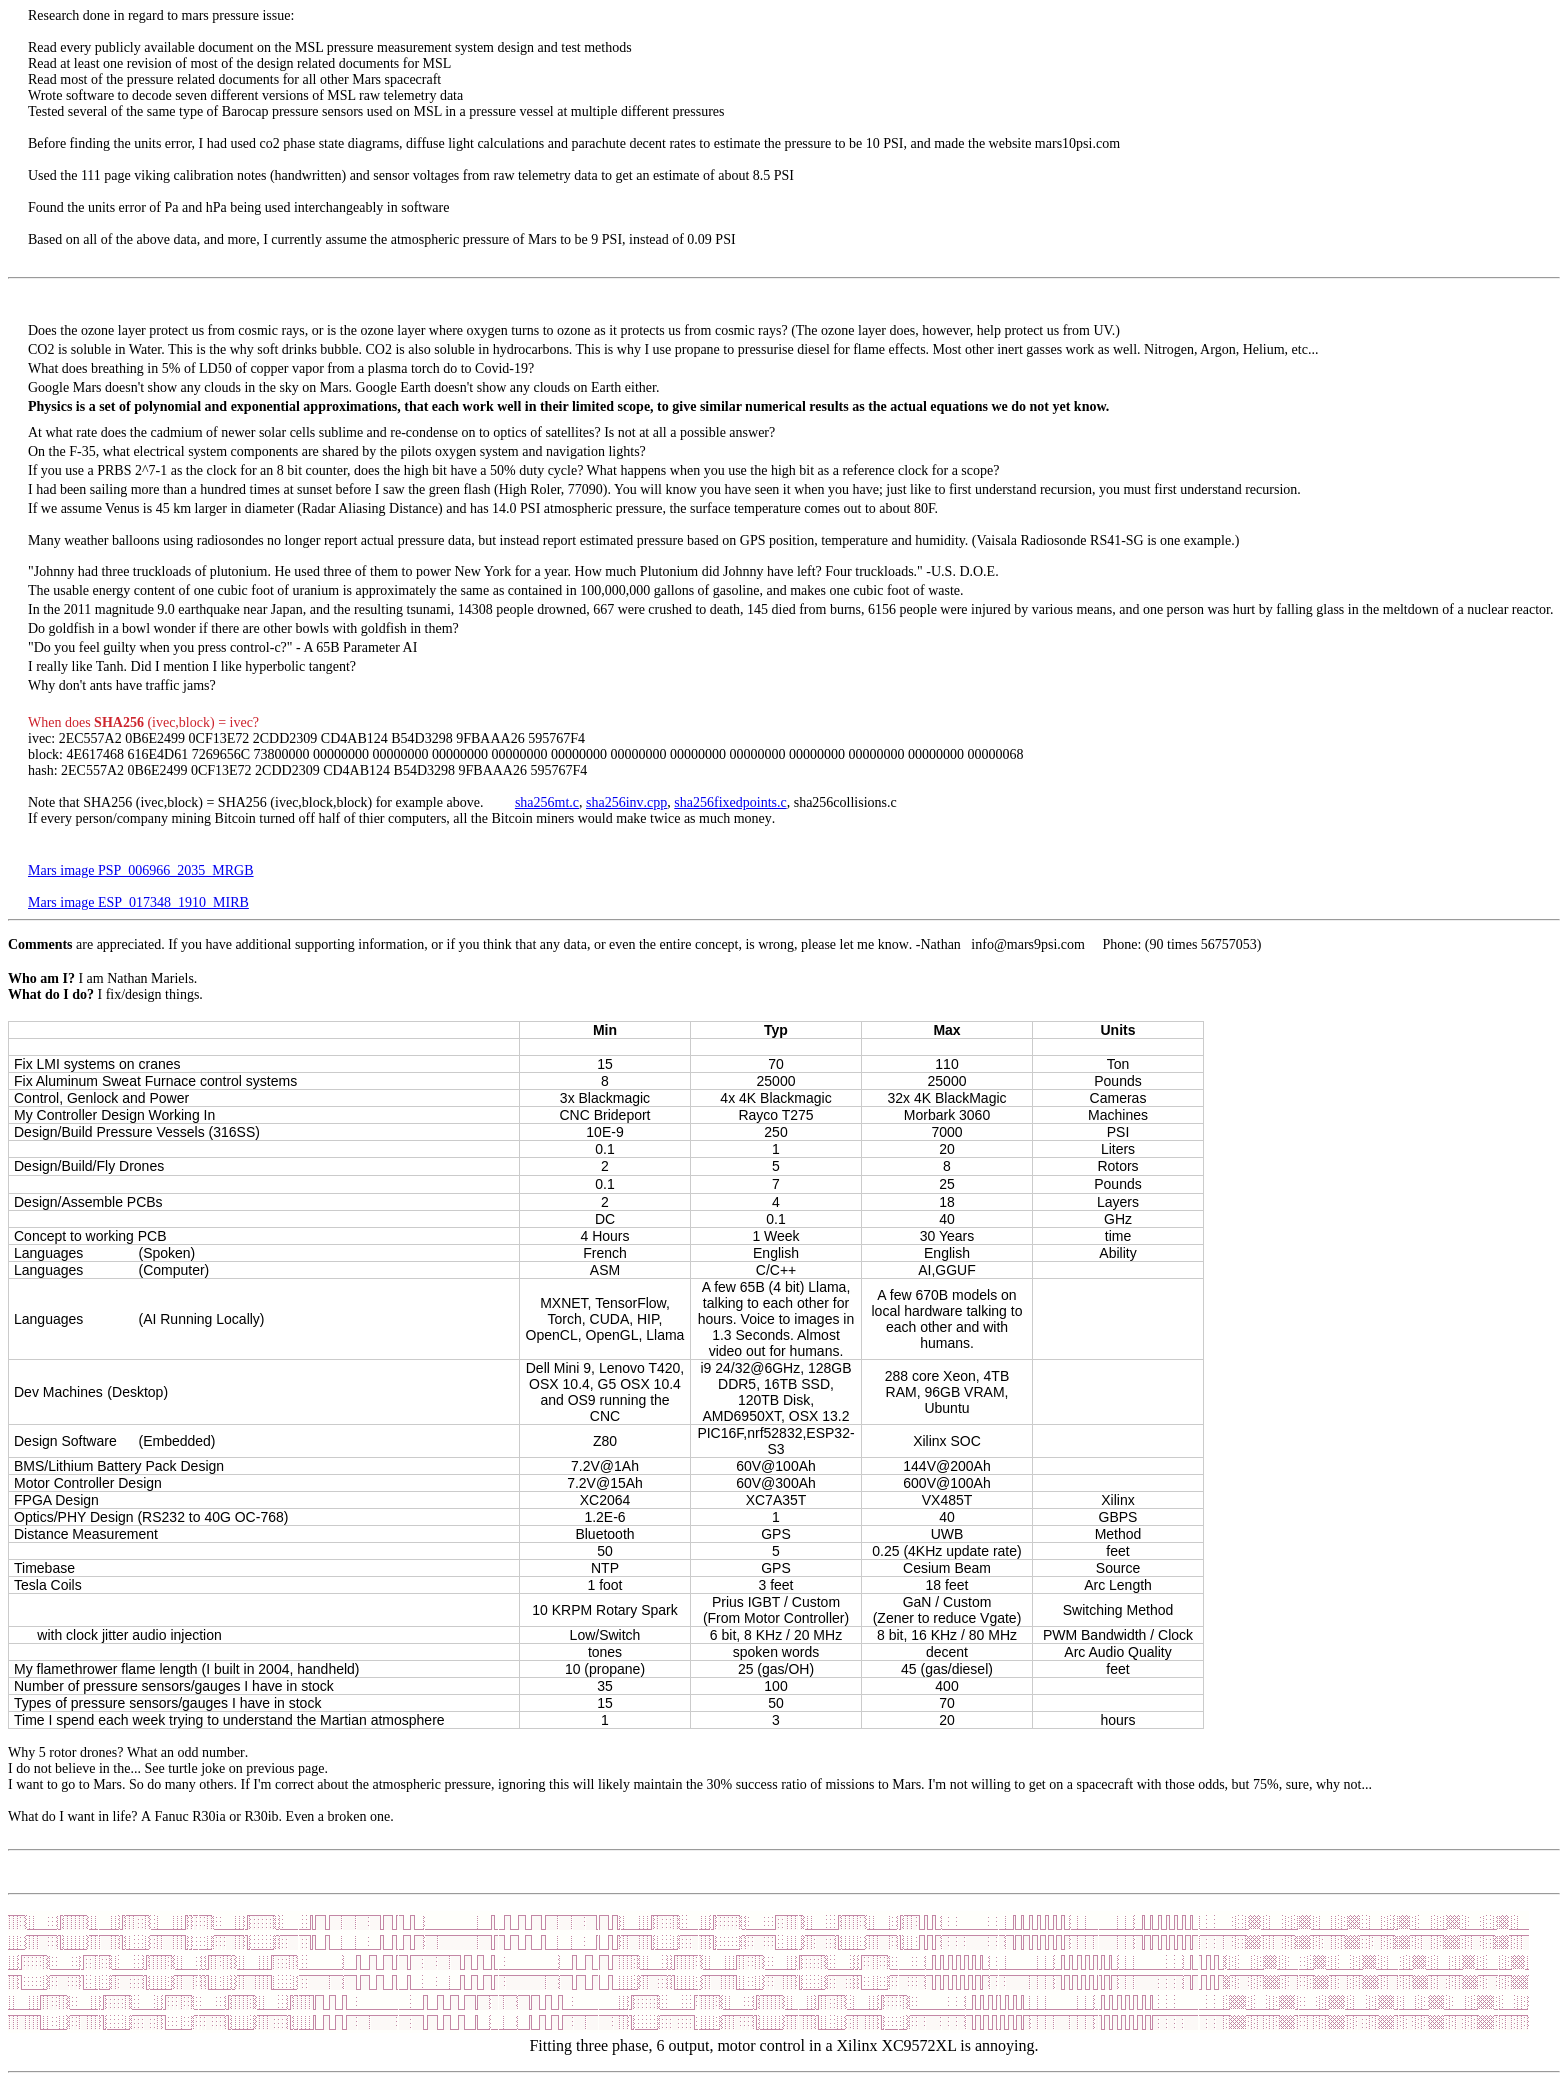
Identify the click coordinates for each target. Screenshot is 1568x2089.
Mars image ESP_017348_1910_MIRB (138, 902)
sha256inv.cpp (626, 802)
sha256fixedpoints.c (730, 802)
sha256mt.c (547, 802)
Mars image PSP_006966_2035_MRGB (141, 870)
